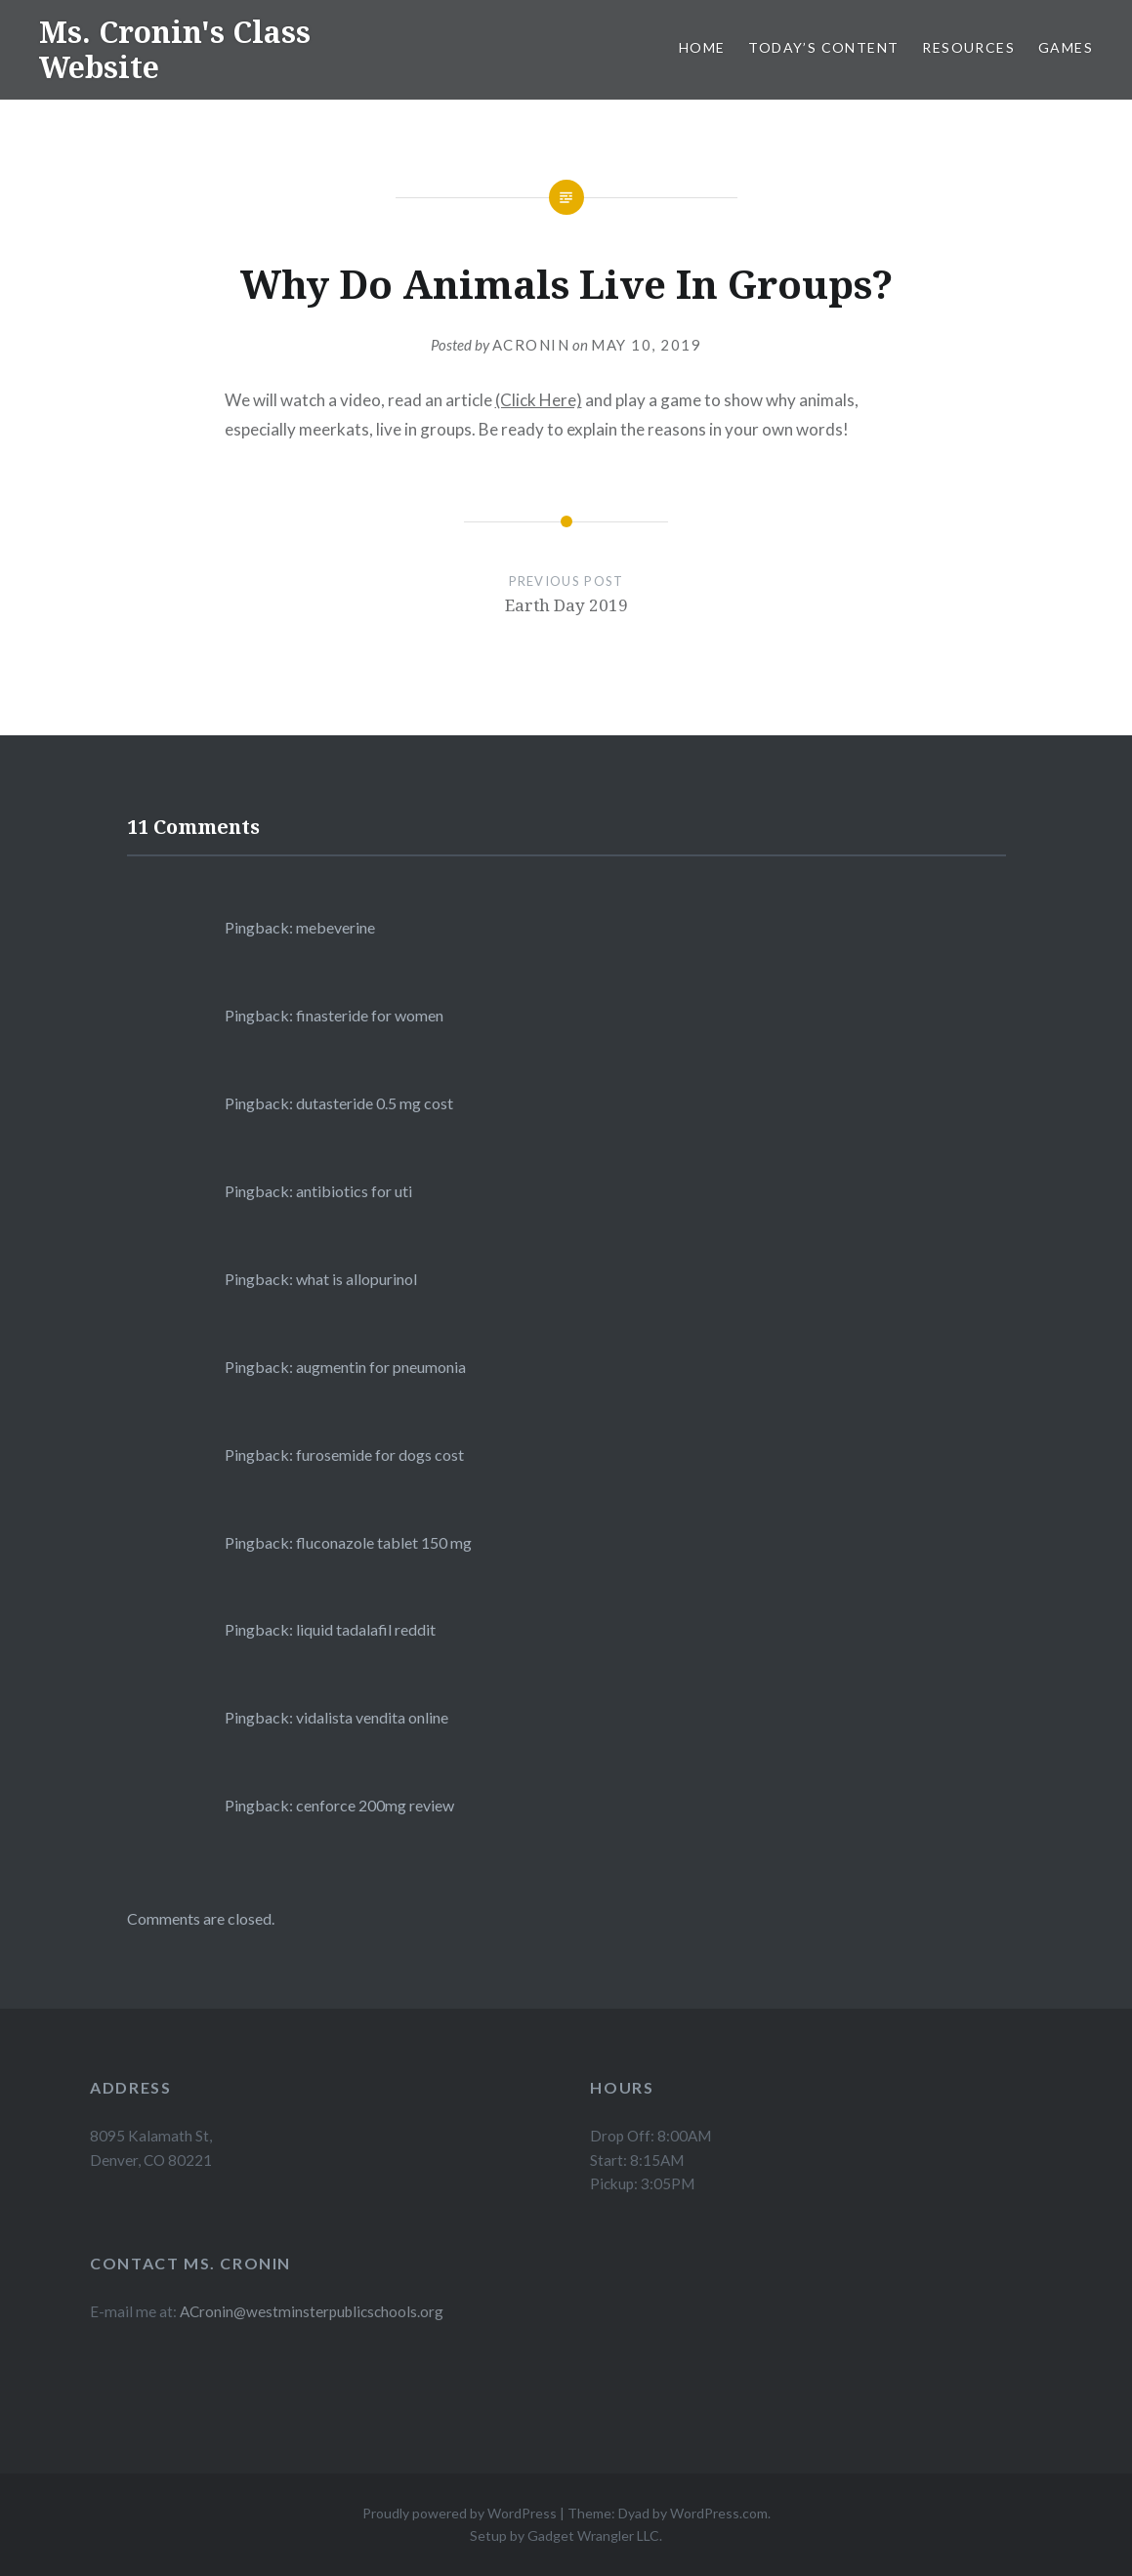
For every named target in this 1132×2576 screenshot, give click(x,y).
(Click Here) (538, 400)
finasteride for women (369, 1015)
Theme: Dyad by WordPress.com (667, 2513)
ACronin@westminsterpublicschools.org (311, 2311)
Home (702, 47)
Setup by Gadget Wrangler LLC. (566, 2535)
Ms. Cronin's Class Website (175, 49)
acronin (531, 344)
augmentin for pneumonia (381, 1366)
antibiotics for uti (354, 1191)
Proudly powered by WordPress (459, 2513)
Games (1065, 47)
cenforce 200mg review (375, 1805)
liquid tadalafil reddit (366, 1629)
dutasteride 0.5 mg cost (374, 1103)
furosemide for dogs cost (380, 1454)
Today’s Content (823, 47)
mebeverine (335, 927)
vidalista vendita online (372, 1717)
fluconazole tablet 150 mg (384, 1542)
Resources (968, 47)
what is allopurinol (356, 1278)
